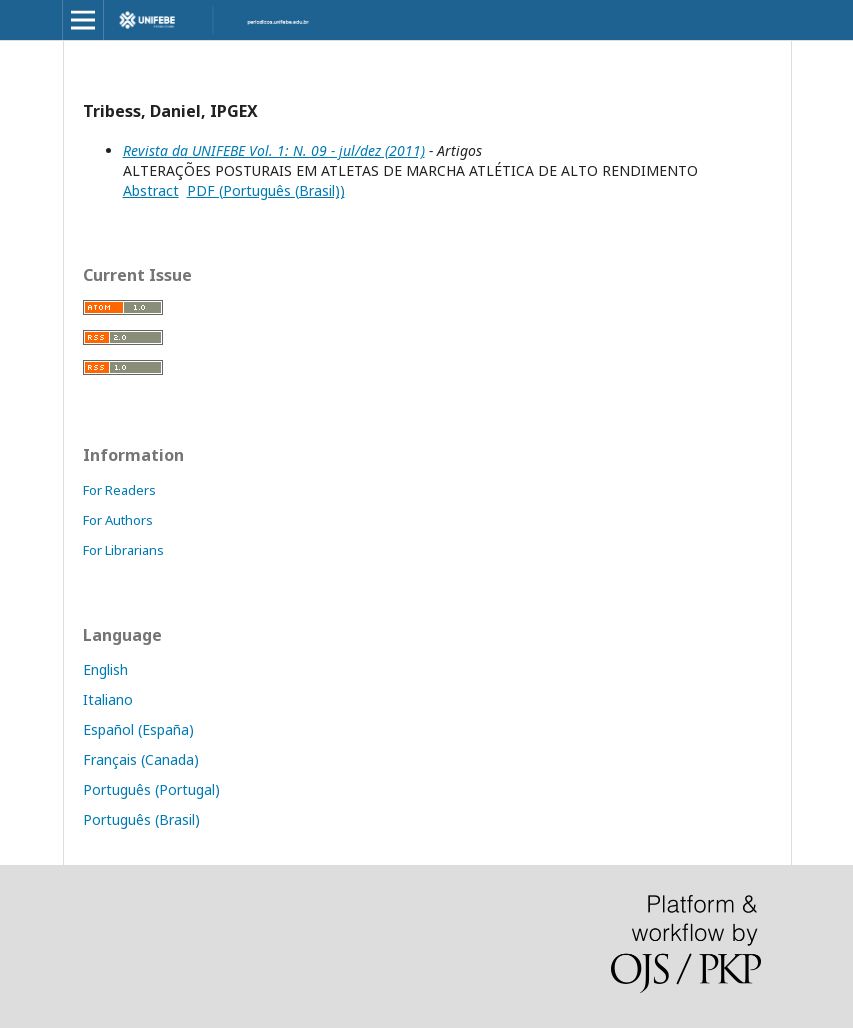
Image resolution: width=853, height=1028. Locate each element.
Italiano (108, 699)
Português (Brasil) (141, 819)
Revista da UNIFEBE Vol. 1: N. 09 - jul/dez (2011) (274, 150)
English (105, 669)
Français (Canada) (141, 759)
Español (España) (138, 729)
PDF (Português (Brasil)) (266, 190)
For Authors (118, 520)
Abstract (151, 190)
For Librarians (123, 550)
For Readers (119, 490)
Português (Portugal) (151, 789)
